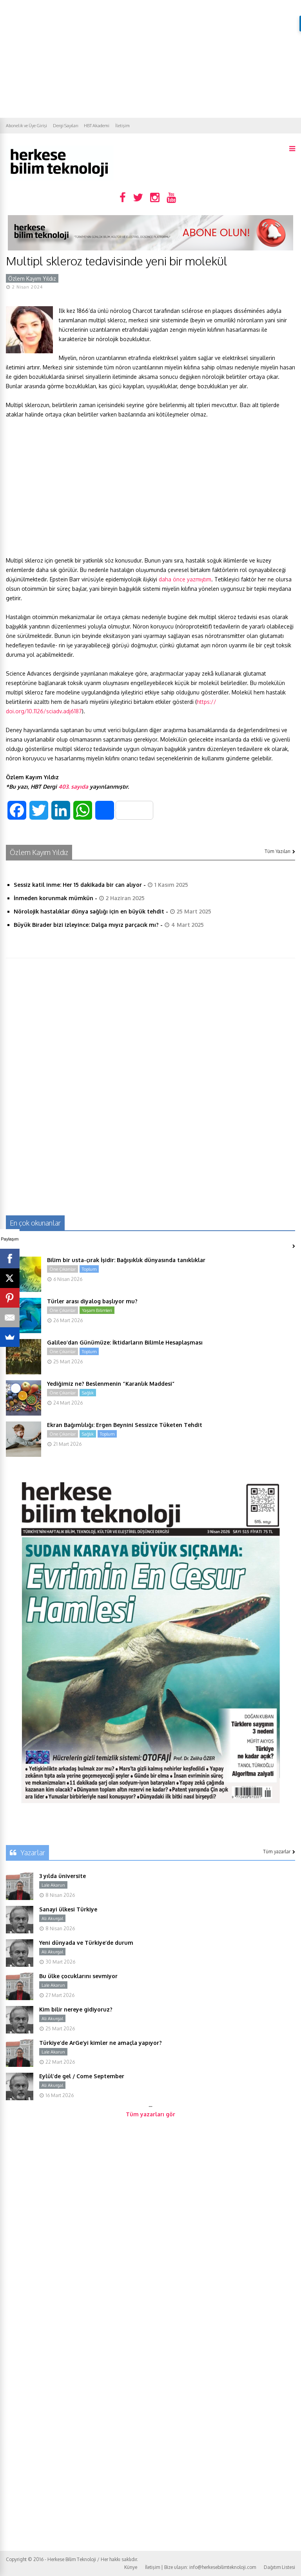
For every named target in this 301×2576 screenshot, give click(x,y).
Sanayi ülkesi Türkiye (68, 1909)
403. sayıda (73, 786)
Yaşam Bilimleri (97, 1310)
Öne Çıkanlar (62, 1269)
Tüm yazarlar (279, 1851)
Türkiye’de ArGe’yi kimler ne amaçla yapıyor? (100, 2042)
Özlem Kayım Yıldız (32, 278)
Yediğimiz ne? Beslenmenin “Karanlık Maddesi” (111, 1383)
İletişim (122, 125)
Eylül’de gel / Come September (81, 2076)
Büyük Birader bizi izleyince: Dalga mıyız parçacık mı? (86, 924)
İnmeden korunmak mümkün (53, 898)
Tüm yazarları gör (150, 2114)
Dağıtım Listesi (279, 2567)
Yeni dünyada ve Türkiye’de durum (86, 1942)
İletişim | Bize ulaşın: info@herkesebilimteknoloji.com (200, 2567)
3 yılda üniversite (62, 1876)
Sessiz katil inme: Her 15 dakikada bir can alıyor (78, 884)
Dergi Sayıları (65, 125)
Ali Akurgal (52, 1918)
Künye (130, 2567)
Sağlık (88, 1393)
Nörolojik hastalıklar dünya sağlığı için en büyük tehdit (89, 911)
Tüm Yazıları (280, 851)
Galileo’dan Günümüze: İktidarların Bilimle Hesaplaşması (125, 1342)
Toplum (89, 1269)
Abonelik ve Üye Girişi (26, 125)
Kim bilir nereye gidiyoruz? (75, 2009)
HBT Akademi (96, 125)
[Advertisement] (150, 59)
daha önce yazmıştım (185, 579)
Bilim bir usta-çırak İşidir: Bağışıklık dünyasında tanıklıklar (126, 1260)
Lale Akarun (53, 1885)
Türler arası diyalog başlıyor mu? (92, 1301)
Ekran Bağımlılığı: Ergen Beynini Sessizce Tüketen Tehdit (124, 1424)
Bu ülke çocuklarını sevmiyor (78, 1976)
